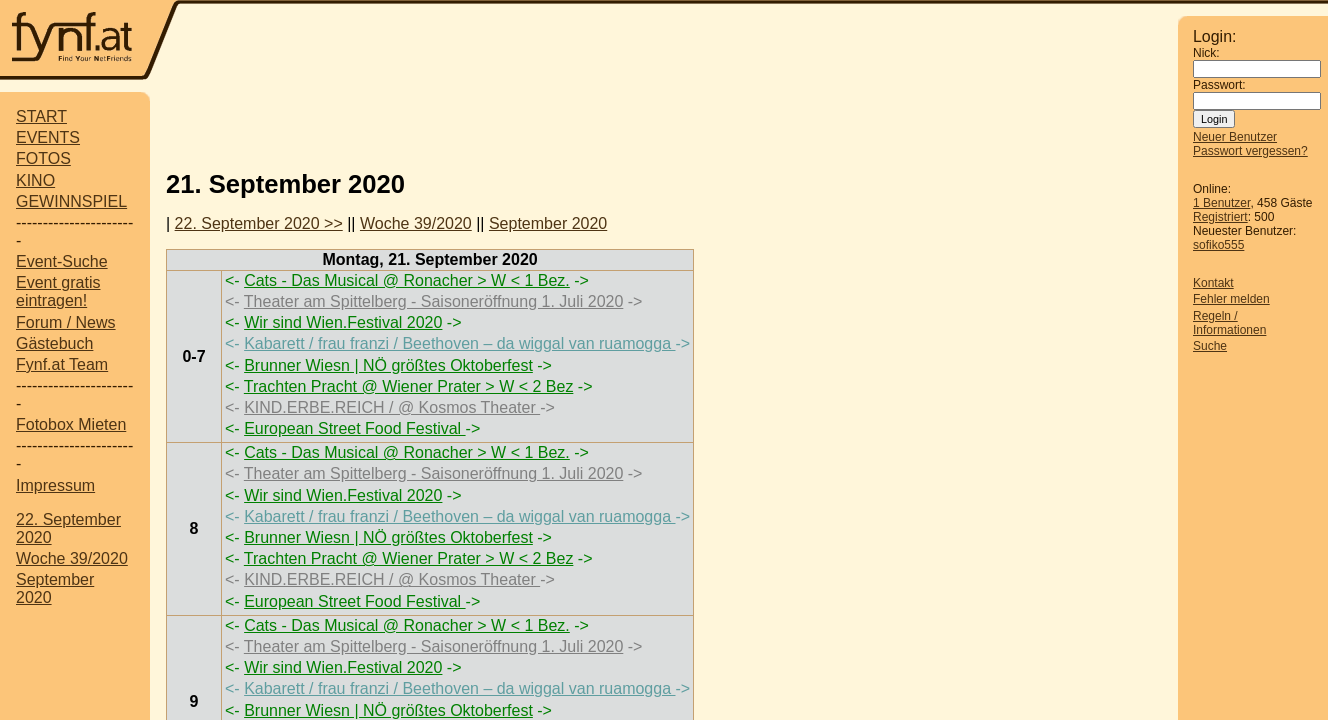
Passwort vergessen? (1250, 151)
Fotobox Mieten (71, 424)
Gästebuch (54, 343)
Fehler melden (1231, 299)
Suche (1210, 346)
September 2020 (548, 223)
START (41, 116)
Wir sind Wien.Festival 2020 (343, 322)
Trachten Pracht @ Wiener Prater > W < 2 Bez (409, 386)
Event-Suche (62, 261)
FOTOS (43, 158)
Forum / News (66, 322)
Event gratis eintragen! (58, 291)
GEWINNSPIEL (71, 201)
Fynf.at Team (62, 364)
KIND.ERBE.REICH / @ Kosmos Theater (392, 407)
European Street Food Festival (354, 428)
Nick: (1206, 53)
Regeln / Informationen (1229, 323)
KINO (35, 180)
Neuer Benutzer (1235, 137)
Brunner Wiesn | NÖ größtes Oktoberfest (388, 365)
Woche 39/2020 (72, 558)
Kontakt (1213, 283)
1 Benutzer (1221, 203)
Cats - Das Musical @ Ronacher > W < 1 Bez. (407, 280)
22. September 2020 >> (259, 223)
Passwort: (1219, 85)
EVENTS (48, 137)
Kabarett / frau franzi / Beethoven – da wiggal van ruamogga (459, 343)
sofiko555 (1218, 245)
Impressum (55, 485)
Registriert (1220, 217)
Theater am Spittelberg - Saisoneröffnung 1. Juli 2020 (434, 301)
